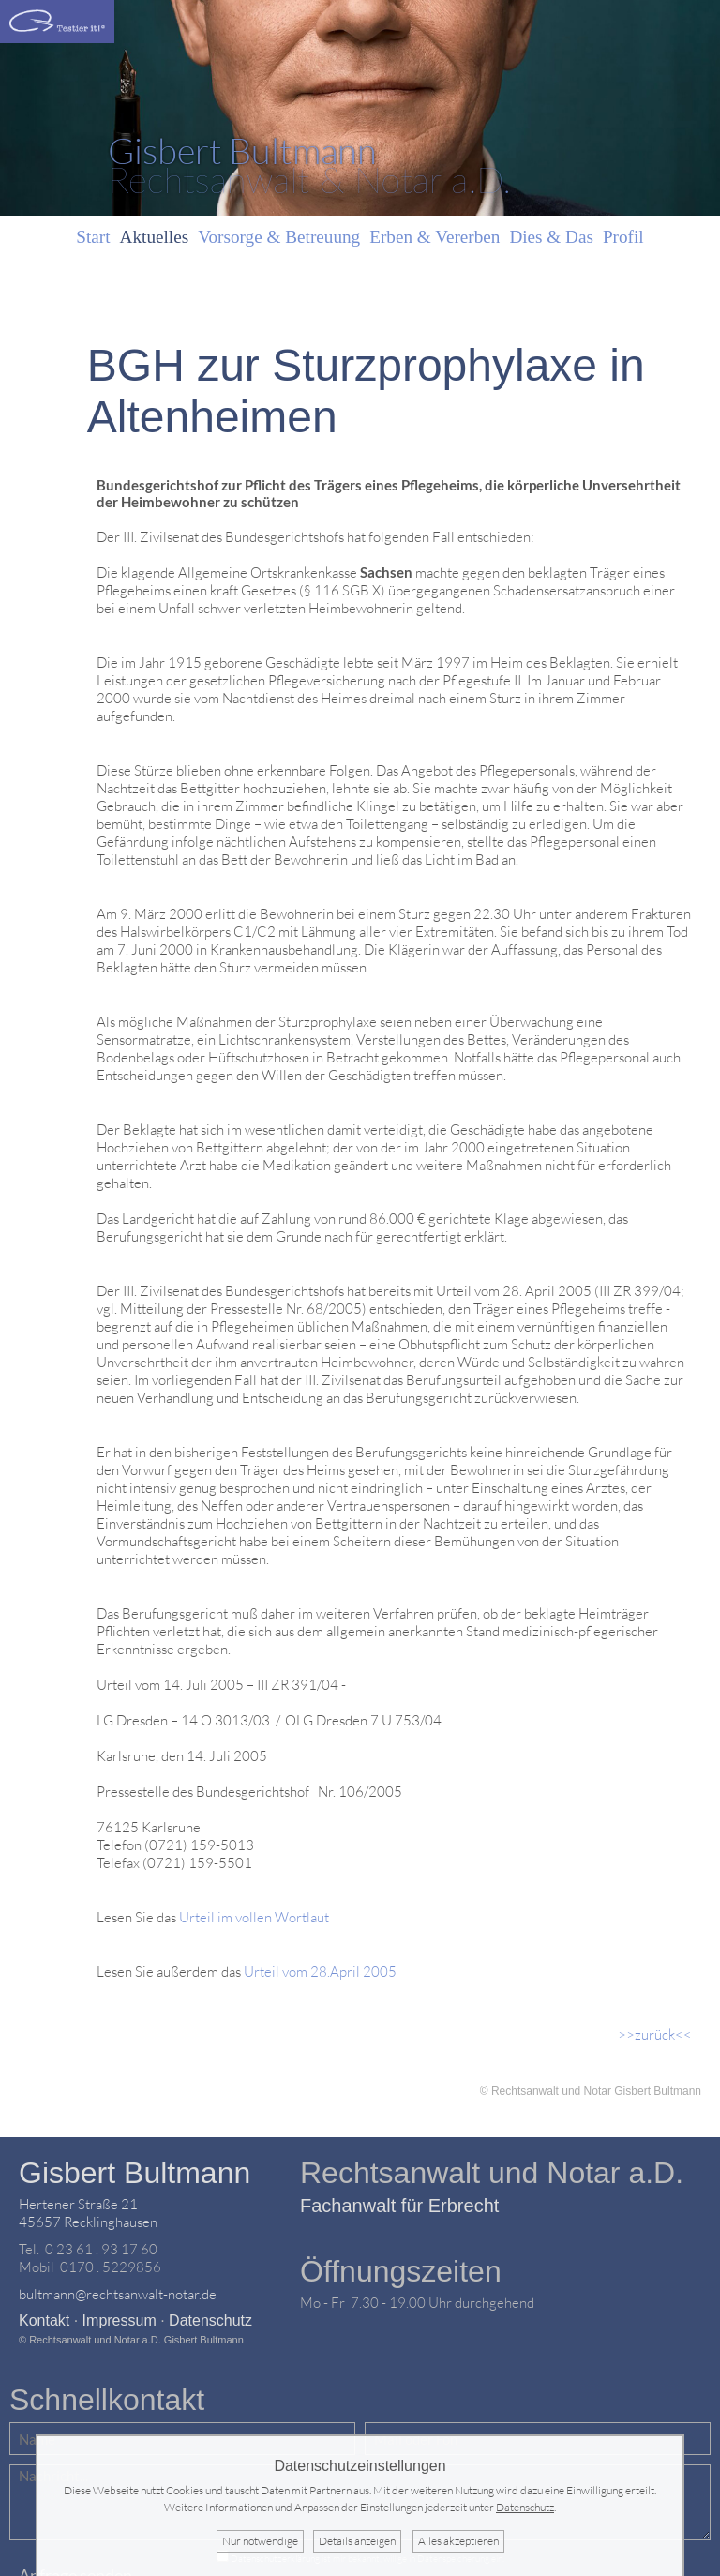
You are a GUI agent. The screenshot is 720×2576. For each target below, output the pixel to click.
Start (93, 237)
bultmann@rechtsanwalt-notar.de (118, 2294)
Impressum (119, 2320)
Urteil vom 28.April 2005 (320, 1972)
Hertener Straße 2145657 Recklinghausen (88, 2213)
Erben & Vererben (434, 237)
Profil (623, 237)
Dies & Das (551, 237)
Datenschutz (210, 2320)
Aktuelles (154, 237)
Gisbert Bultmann (134, 2173)
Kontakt (44, 2320)
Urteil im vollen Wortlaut (254, 1917)
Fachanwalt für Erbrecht (399, 2205)
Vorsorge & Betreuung (279, 237)
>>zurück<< (655, 2034)
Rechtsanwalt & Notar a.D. (309, 165)
